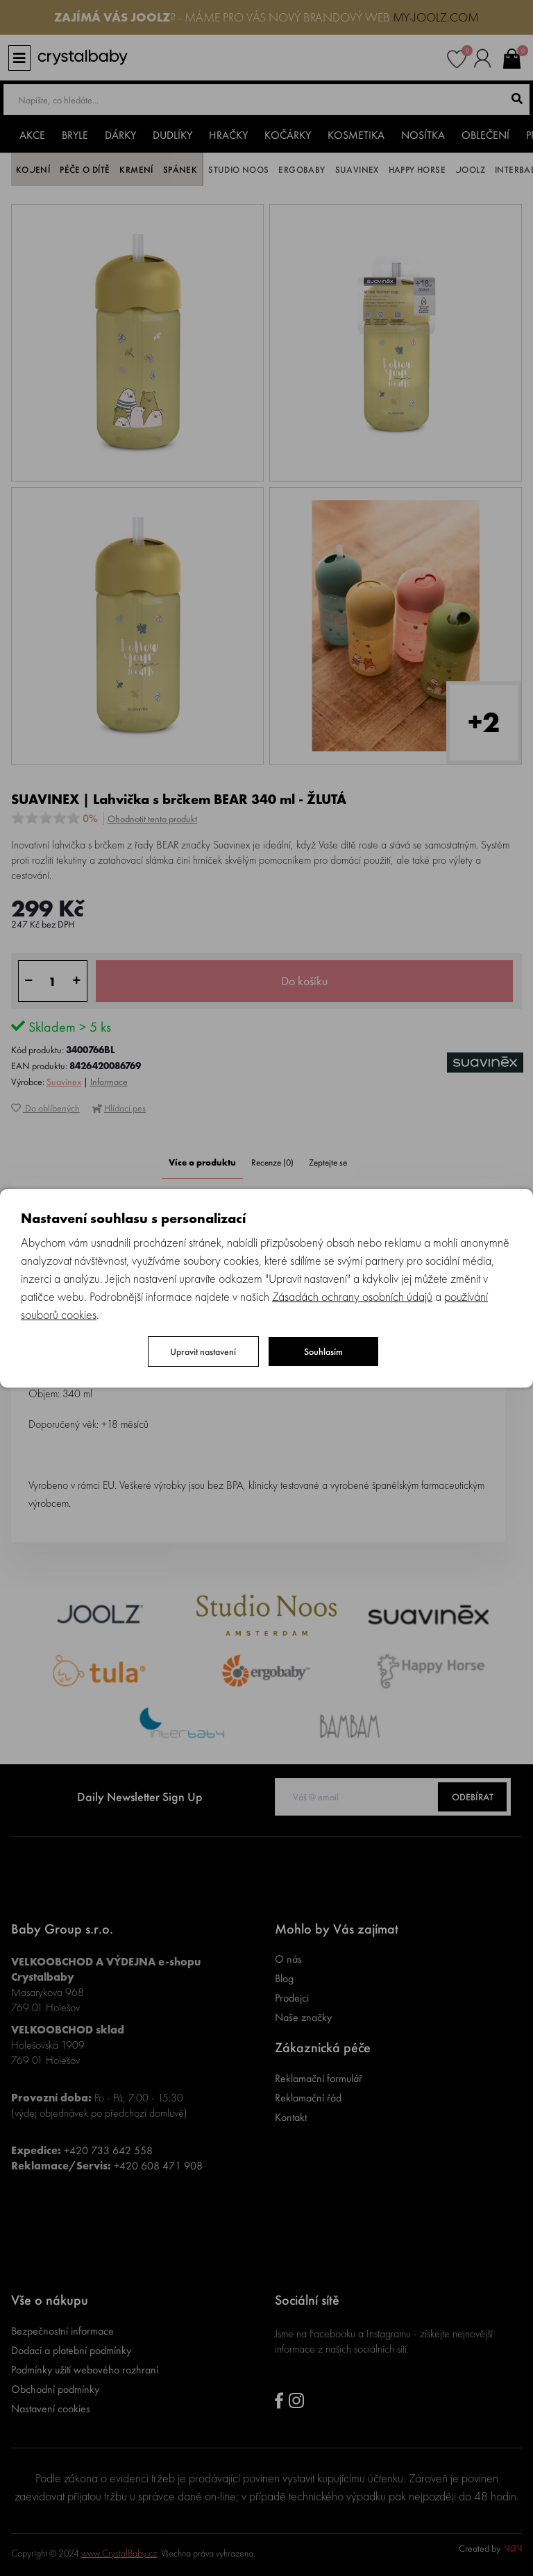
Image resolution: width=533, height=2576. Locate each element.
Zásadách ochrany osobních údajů (352, 1296)
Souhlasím (323, 1351)
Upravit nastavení (203, 1351)
